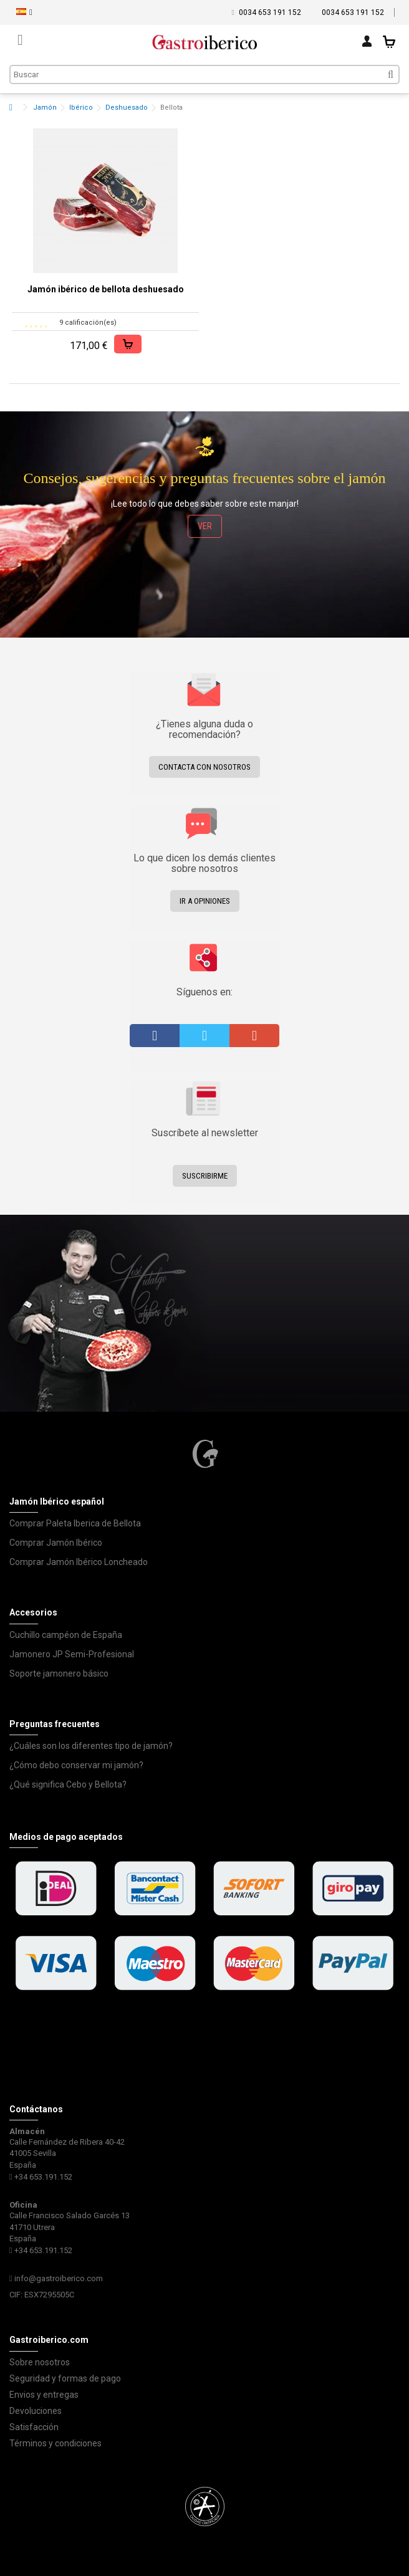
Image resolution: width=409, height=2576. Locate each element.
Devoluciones (35, 2411)
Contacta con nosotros (204, 767)
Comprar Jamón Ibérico (55, 1543)
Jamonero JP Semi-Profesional (71, 1654)
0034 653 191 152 (270, 12)
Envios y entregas (44, 2395)
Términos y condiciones (55, 2443)
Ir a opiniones (205, 901)
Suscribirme (205, 1175)
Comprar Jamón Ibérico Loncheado (78, 1562)
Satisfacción (34, 2427)
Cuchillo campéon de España (65, 1635)
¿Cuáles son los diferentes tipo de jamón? (91, 1746)
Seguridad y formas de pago (65, 2378)
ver (205, 526)
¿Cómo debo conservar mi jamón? (76, 1765)
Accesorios (33, 1612)
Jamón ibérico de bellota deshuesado (105, 289)
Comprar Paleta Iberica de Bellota (75, 1523)
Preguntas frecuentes (54, 1724)
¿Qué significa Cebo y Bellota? (68, 1784)
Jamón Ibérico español (56, 1501)
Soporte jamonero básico (58, 1673)
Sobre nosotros (39, 2362)
